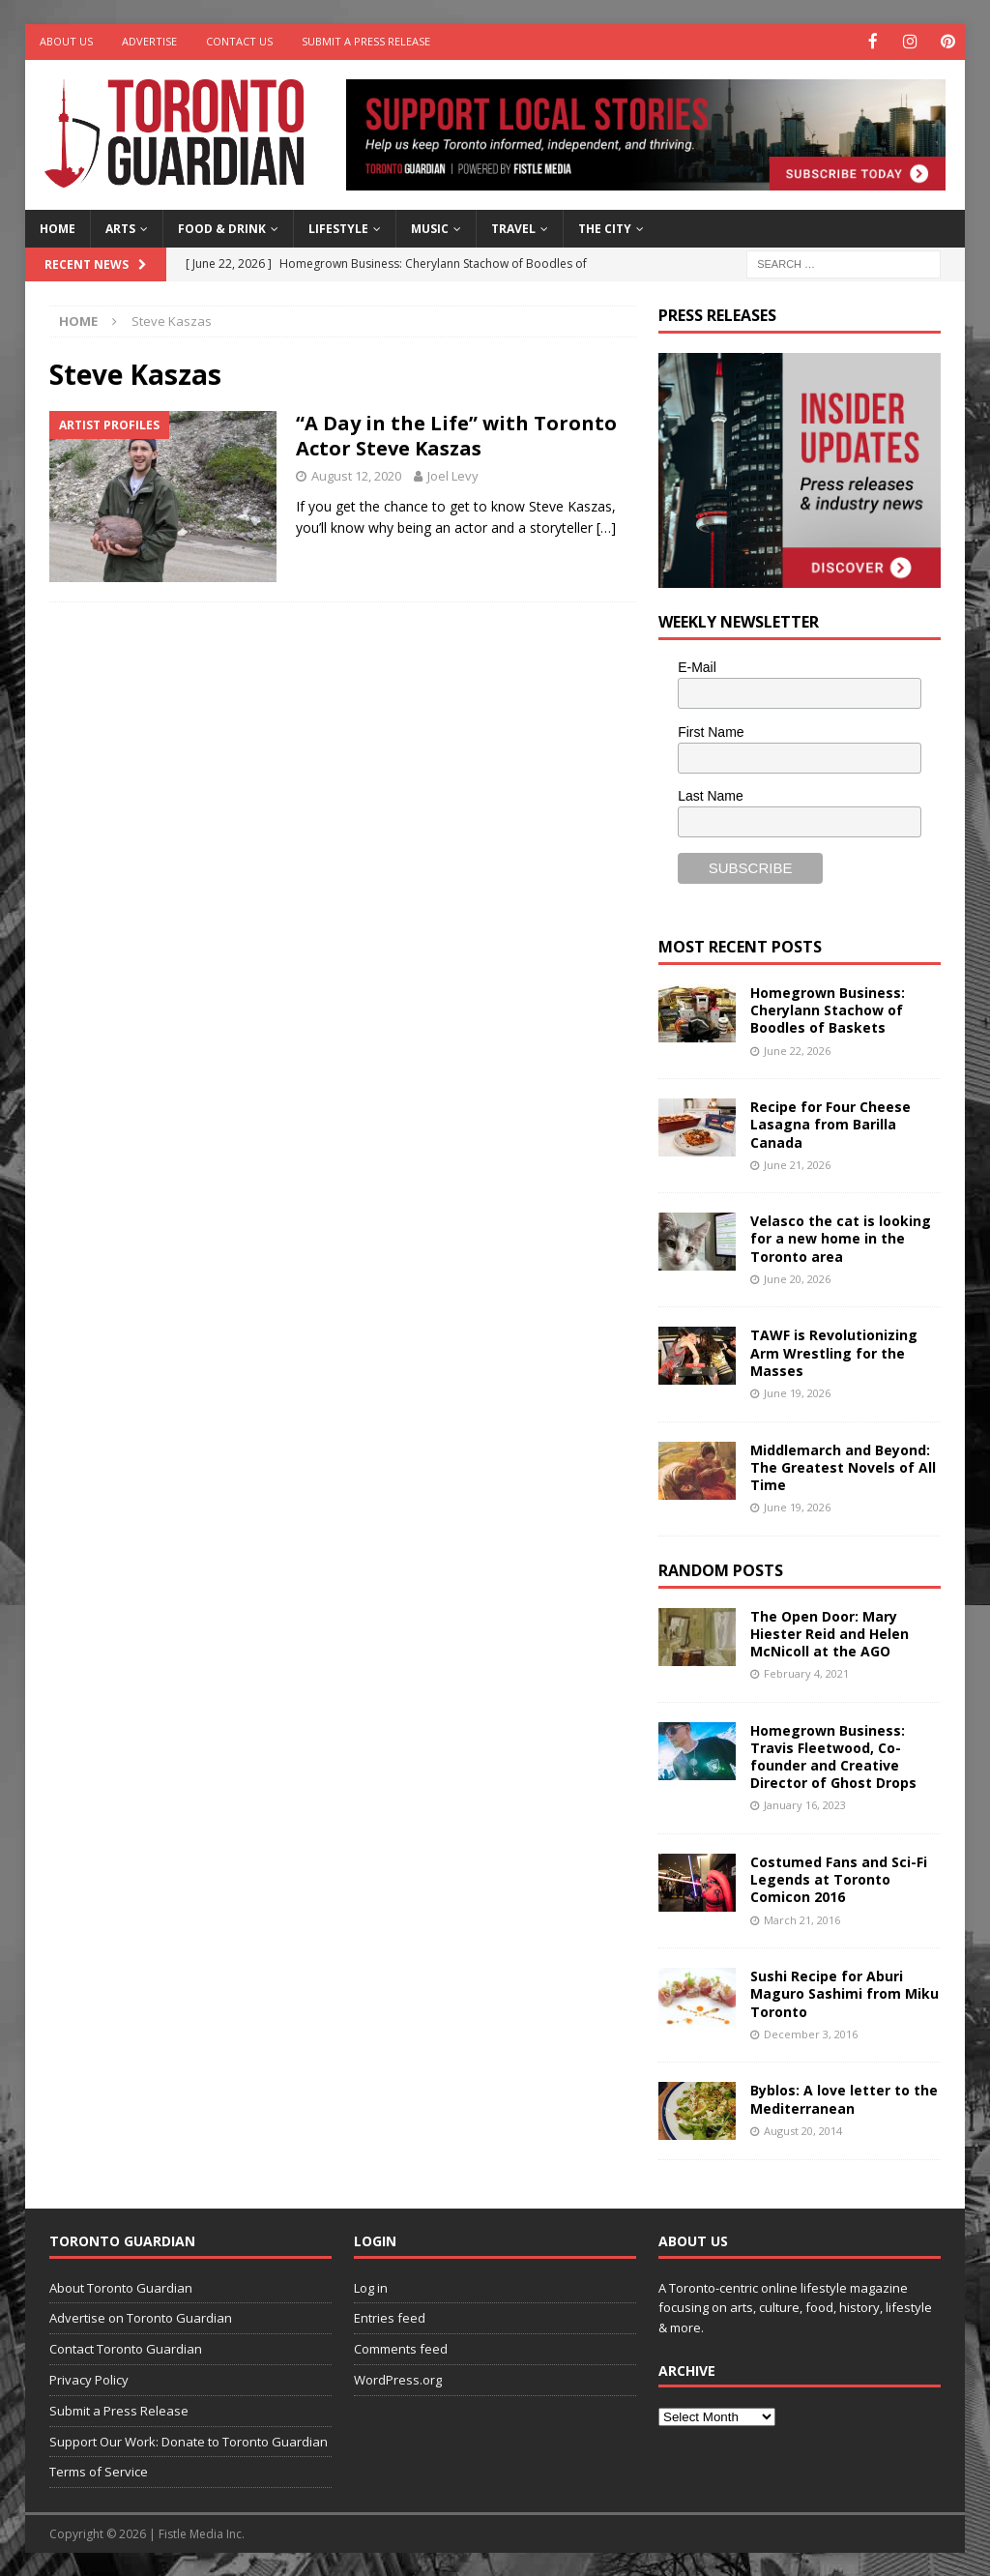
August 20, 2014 (803, 2129)
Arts (120, 227)
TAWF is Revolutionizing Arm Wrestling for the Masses (833, 1351)
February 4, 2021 (806, 1672)
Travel (513, 227)
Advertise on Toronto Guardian (140, 2317)
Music (430, 227)
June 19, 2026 (797, 1391)
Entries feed (389, 2317)
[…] (606, 526)
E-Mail (697, 665)
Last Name (710, 795)
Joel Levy (453, 474)
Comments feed (401, 2347)
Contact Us (239, 41)
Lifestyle (338, 227)
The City (604, 227)
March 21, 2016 (802, 1918)
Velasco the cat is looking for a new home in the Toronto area (840, 1237)
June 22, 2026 (797, 1048)
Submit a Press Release (366, 41)
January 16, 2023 (805, 1804)
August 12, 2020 (356, 474)
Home (57, 227)
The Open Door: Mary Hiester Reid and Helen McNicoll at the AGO (829, 1631)
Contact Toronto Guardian (125, 2347)
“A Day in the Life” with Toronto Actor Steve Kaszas (456, 433)
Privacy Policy (89, 2377)
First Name (710, 730)
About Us (66, 41)
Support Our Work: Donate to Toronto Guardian (188, 2439)
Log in (371, 2286)
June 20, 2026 (797, 1277)
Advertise (149, 41)
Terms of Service (98, 2470)
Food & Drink (222, 227)
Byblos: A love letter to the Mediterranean (844, 2098)
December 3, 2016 (811, 2032)
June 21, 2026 (797, 1163)
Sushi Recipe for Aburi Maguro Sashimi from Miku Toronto (844, 1992)
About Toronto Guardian (120, 2286)
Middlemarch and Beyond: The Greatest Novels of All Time (843, 1465)
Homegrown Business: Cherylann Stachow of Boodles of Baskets (827, 1008)
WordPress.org (398, 2377)
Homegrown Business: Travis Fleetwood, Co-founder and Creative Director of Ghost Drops (833, 1755)
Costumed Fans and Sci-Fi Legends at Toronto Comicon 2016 (838, 1878)
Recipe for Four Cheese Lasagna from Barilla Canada (830, 1123)
